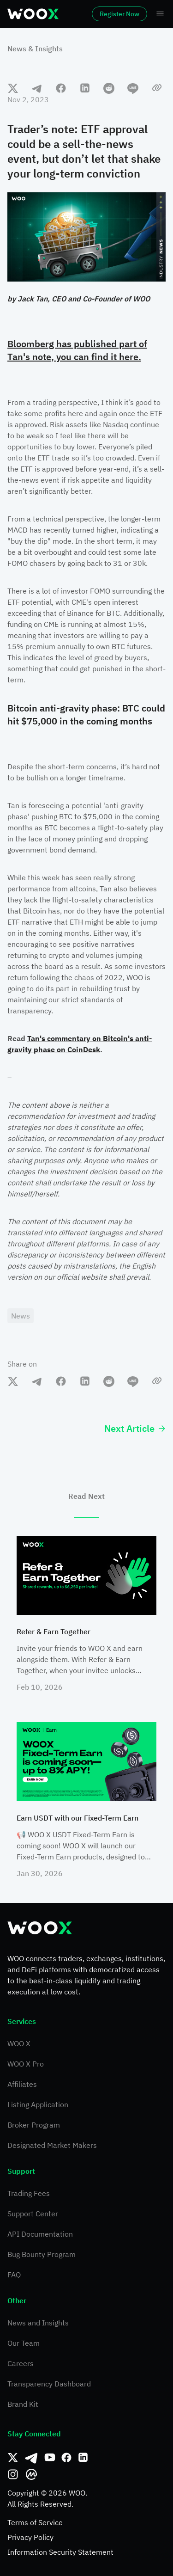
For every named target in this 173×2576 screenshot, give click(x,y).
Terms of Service (35, 2522)
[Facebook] (66, 2457)
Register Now (119, 14)
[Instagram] (12, 2474)
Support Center (32, 2213)
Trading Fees (28, 2193)
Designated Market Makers (52, 2145)
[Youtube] (49, 2457)
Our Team (23, 2343)
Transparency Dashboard (49, 2383)
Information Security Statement (60, 2552)
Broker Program (33, 2124)
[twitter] (12, 88)
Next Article (135, 1428)
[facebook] (60, 88)
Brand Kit (22, 2404)
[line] (132, 88)
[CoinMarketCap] (31, 2474)
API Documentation (40, 2234)
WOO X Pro (25, 2063)
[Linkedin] (83, 2457)
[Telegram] (31, 2457)
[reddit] (108, 88)
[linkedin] (84, 88)
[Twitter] (12, 2457)
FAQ (14, 2274)
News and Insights (38, 2322)
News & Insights (35, 48)
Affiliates (22, 2084)
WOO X (18, 2043)
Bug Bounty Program (41, 2254)
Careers (20, 2363)
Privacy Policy (30, 2537)
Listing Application (37, 2104)
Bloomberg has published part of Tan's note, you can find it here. (77, 350)
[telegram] (36, 88)
